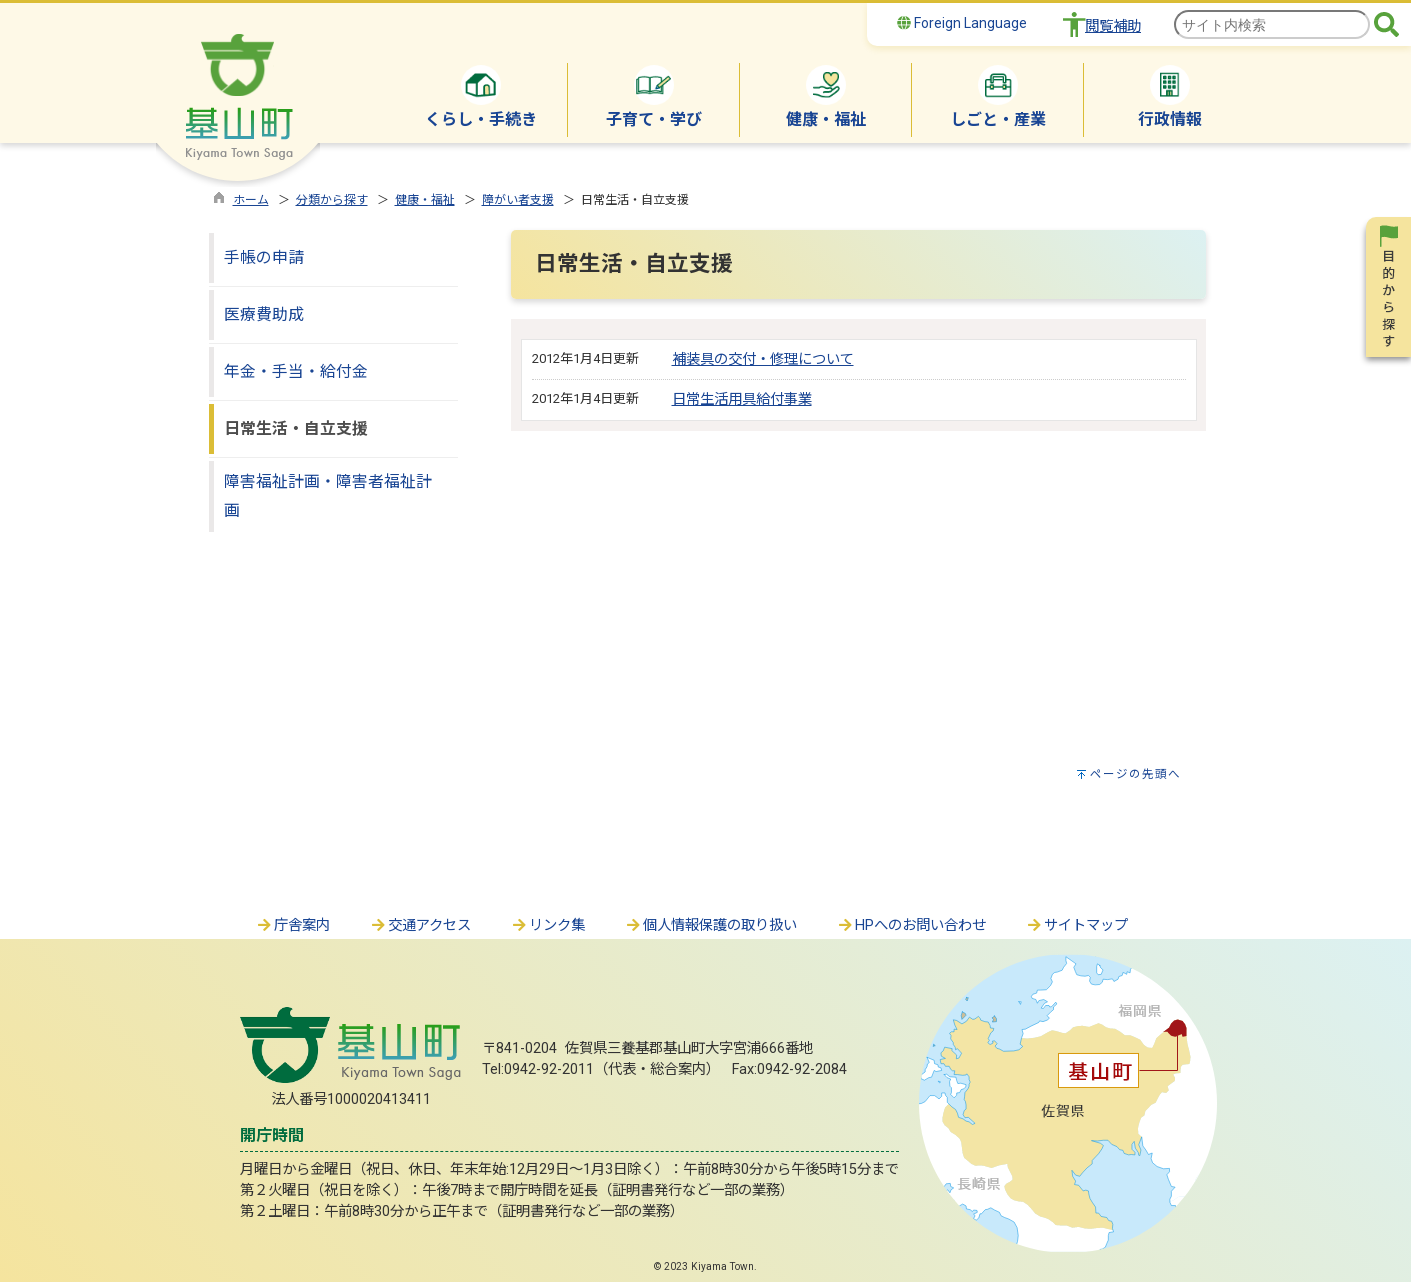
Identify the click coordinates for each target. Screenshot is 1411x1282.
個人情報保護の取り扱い (711, 925)
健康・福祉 (425, 200)
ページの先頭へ (1135, 774)
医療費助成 (264, 314)
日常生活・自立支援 (296, 428)
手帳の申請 (264, 257)
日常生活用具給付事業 (742, 399)
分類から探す (332, 200)
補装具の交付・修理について (763, 359)
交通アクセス (420, 925)
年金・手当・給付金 (296, 371)
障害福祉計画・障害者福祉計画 (328, 496)
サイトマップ (1077, 925)
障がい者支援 (518, 200)
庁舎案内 (293, 925)
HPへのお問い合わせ (911, 925)
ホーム (251, 200)
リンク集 (548, 925)
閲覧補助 (1113, 26)
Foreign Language (962, 23)
